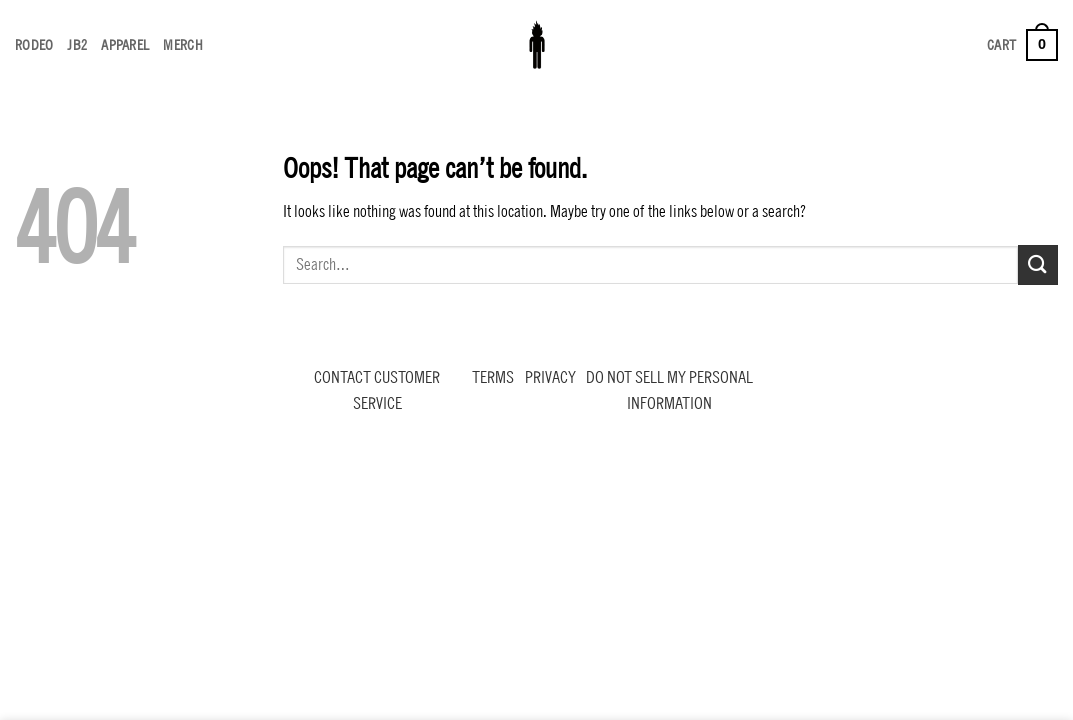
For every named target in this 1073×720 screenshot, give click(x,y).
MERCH (182, 44)
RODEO (34, 44)
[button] (1022, 45)
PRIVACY (550, 377)
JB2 (77, 44)
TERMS (493, 377)
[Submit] (1038, 264)
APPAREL (125, 44)
